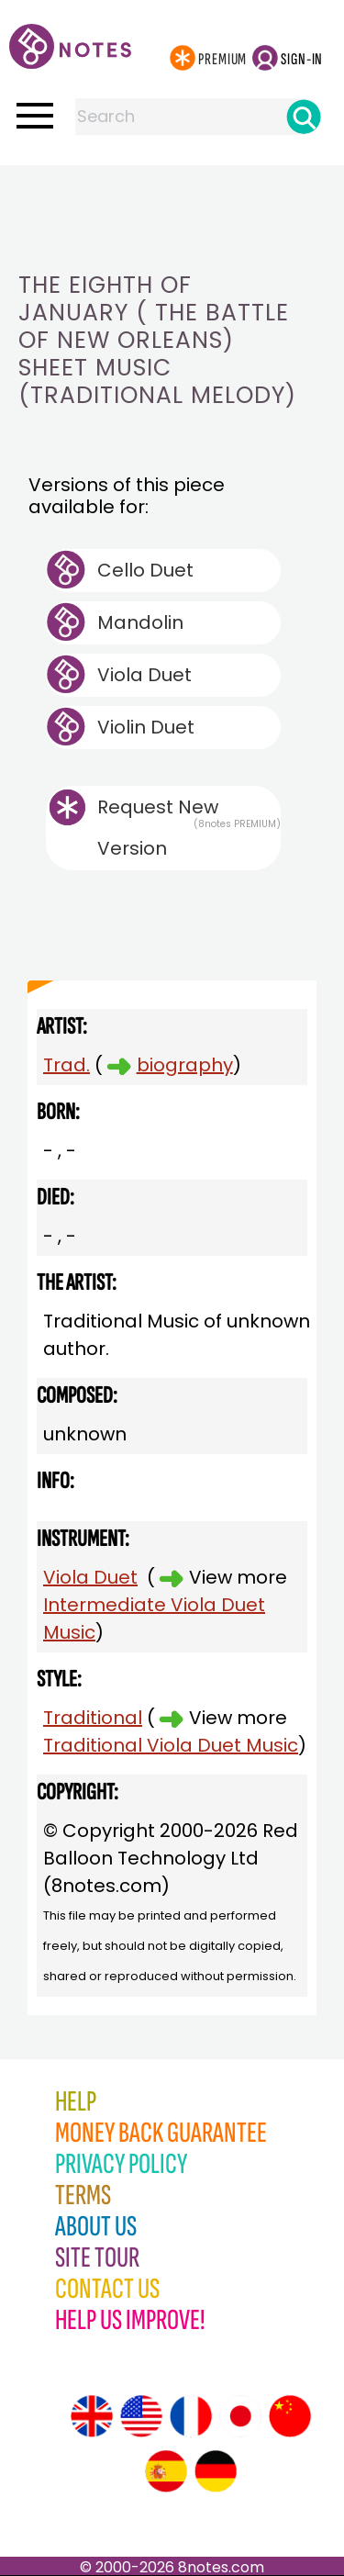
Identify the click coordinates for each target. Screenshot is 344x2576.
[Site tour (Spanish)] (166, 2471)
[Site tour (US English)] (141, 2416)
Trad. (66, 1065)
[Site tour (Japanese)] (240, 2416)
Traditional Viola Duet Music (170, 1745)
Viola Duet (144, 675)
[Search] (303, 116)
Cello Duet (145, 570)
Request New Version (157, 827)
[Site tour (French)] (191, 2416)
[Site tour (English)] (92, 2416)
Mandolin (140, 622)
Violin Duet (145, 727)
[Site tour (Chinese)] (290, 2416)
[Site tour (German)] (216, 2471)
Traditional (92, 1717)
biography (185, 1065)
